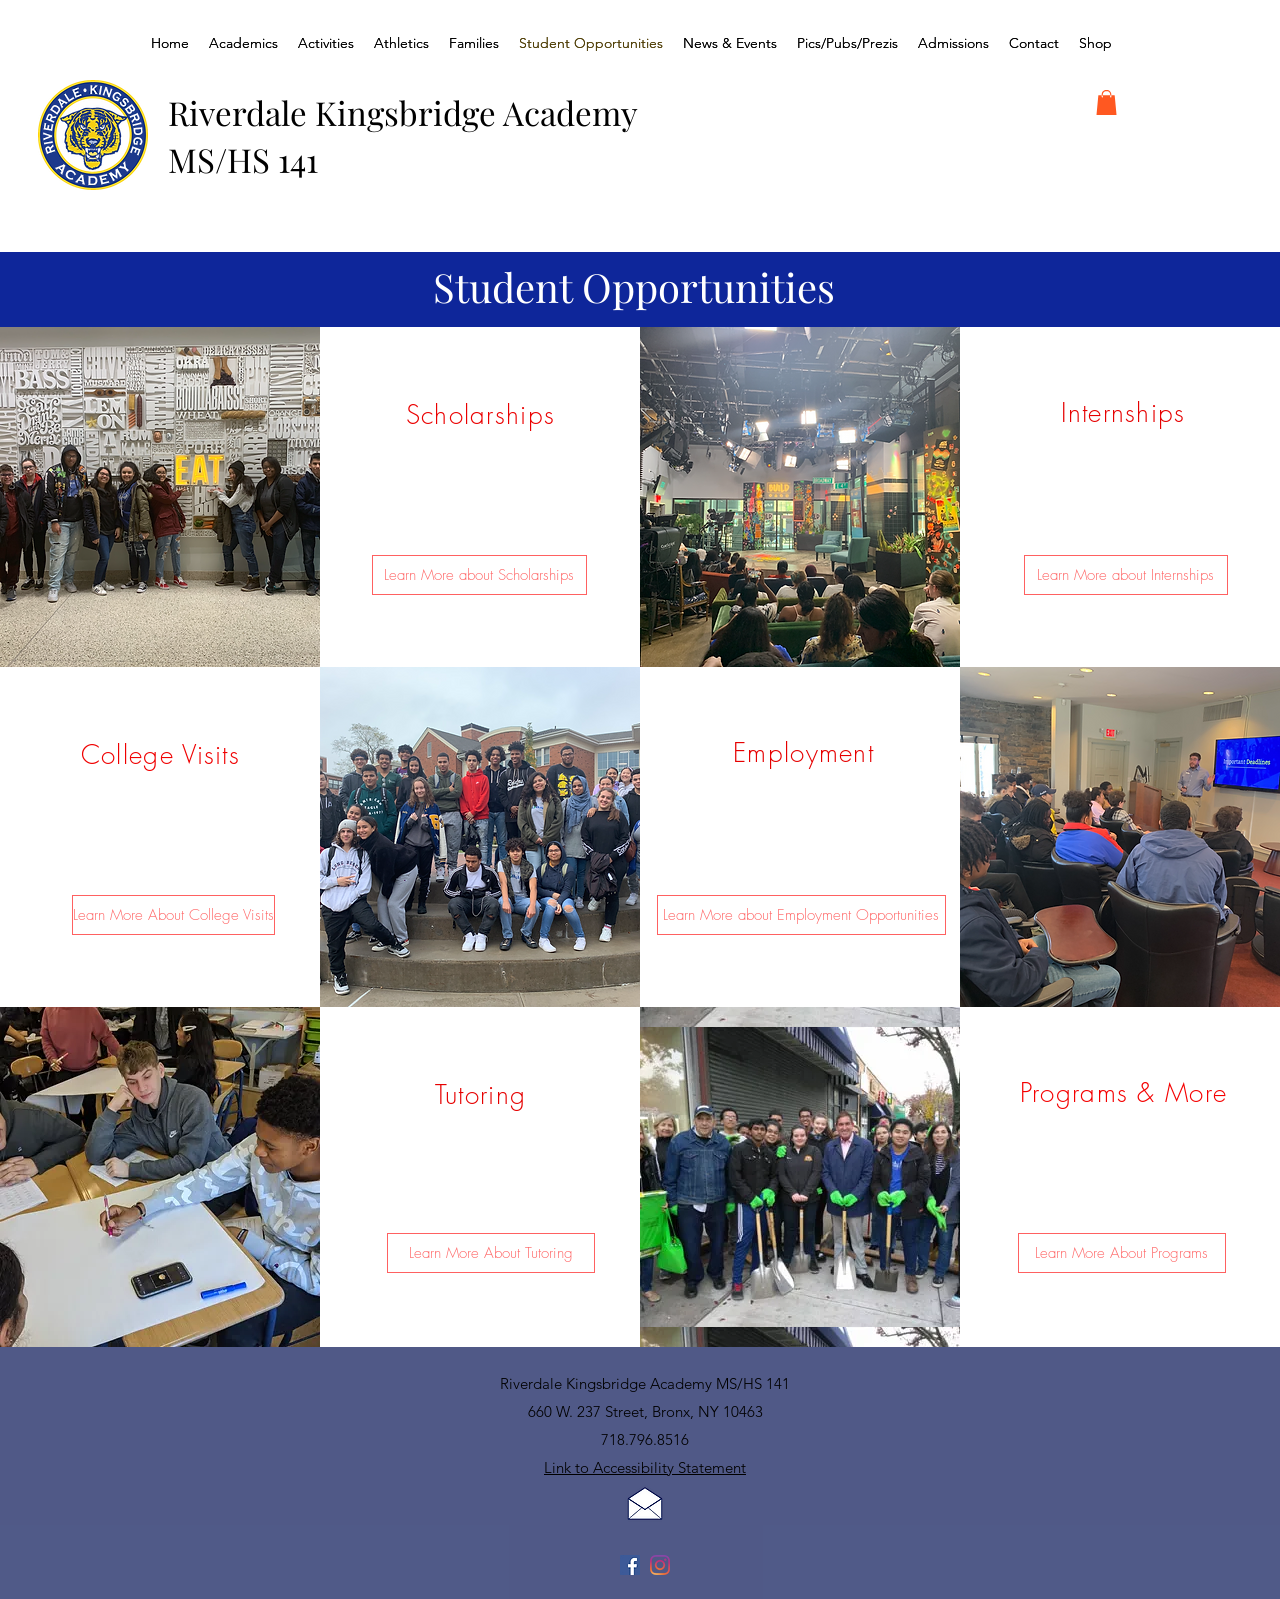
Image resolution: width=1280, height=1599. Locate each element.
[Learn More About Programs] (1122, 1253)
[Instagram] (660, 1565)
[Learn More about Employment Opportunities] (801, 915)
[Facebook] (630, 1565)
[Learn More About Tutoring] (491, 1253)
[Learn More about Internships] (1126, 575)
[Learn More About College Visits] (173, 915)
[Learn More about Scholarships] (479, 575)
